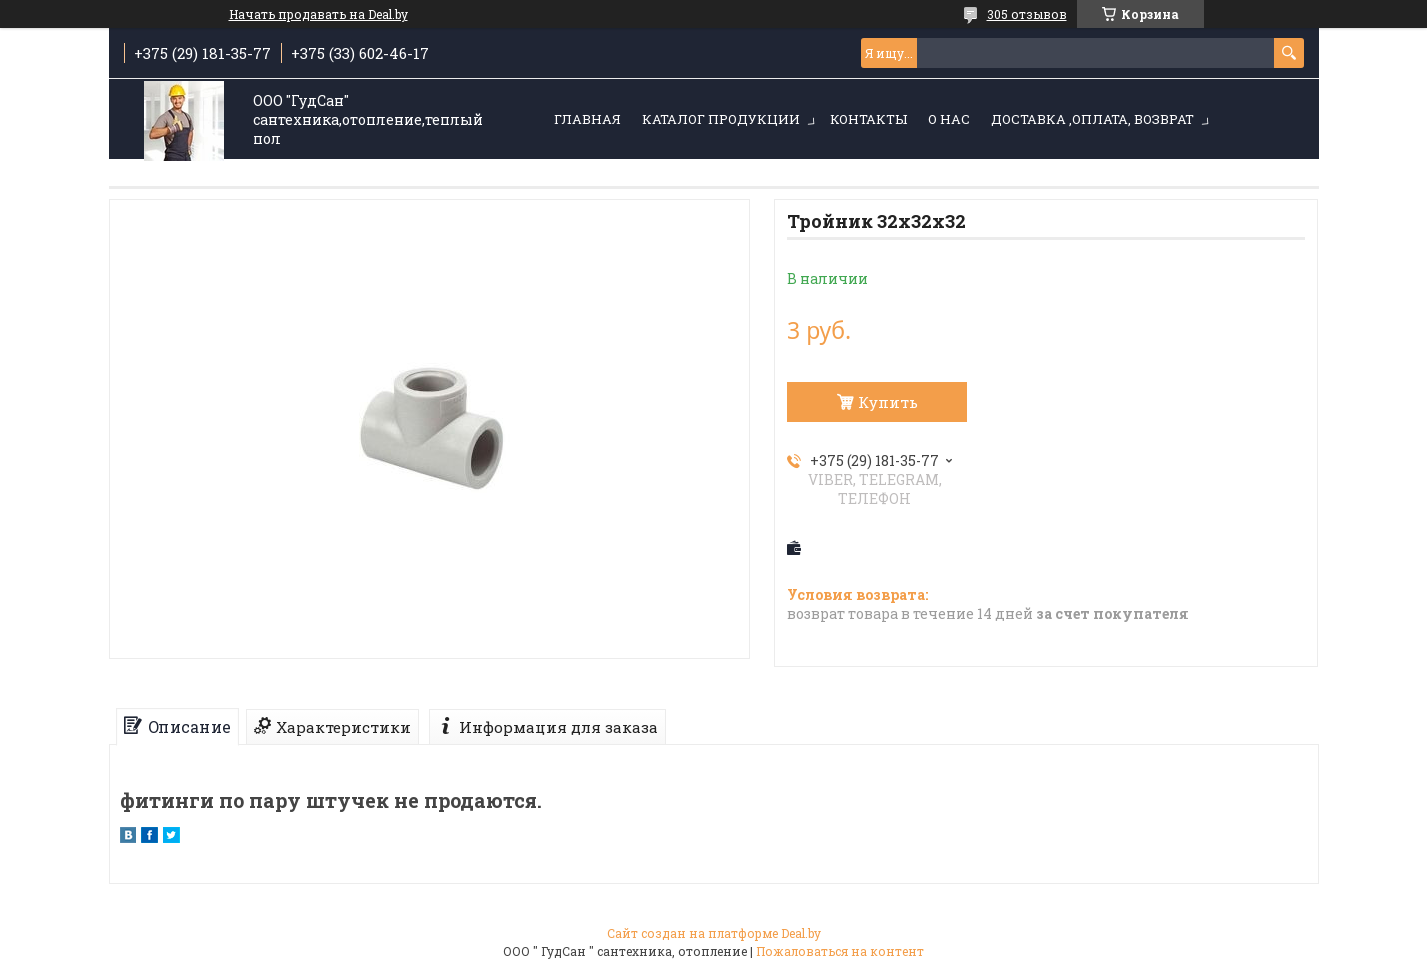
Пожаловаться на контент (840, 951)
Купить (888, 402)
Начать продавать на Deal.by (318, 14)
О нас (949, 119)
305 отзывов (1027, 14)
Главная (587, 119)
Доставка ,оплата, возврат (1092, 119)
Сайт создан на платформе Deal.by (714, 933)
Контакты (868, 119)
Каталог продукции (721, 119)
